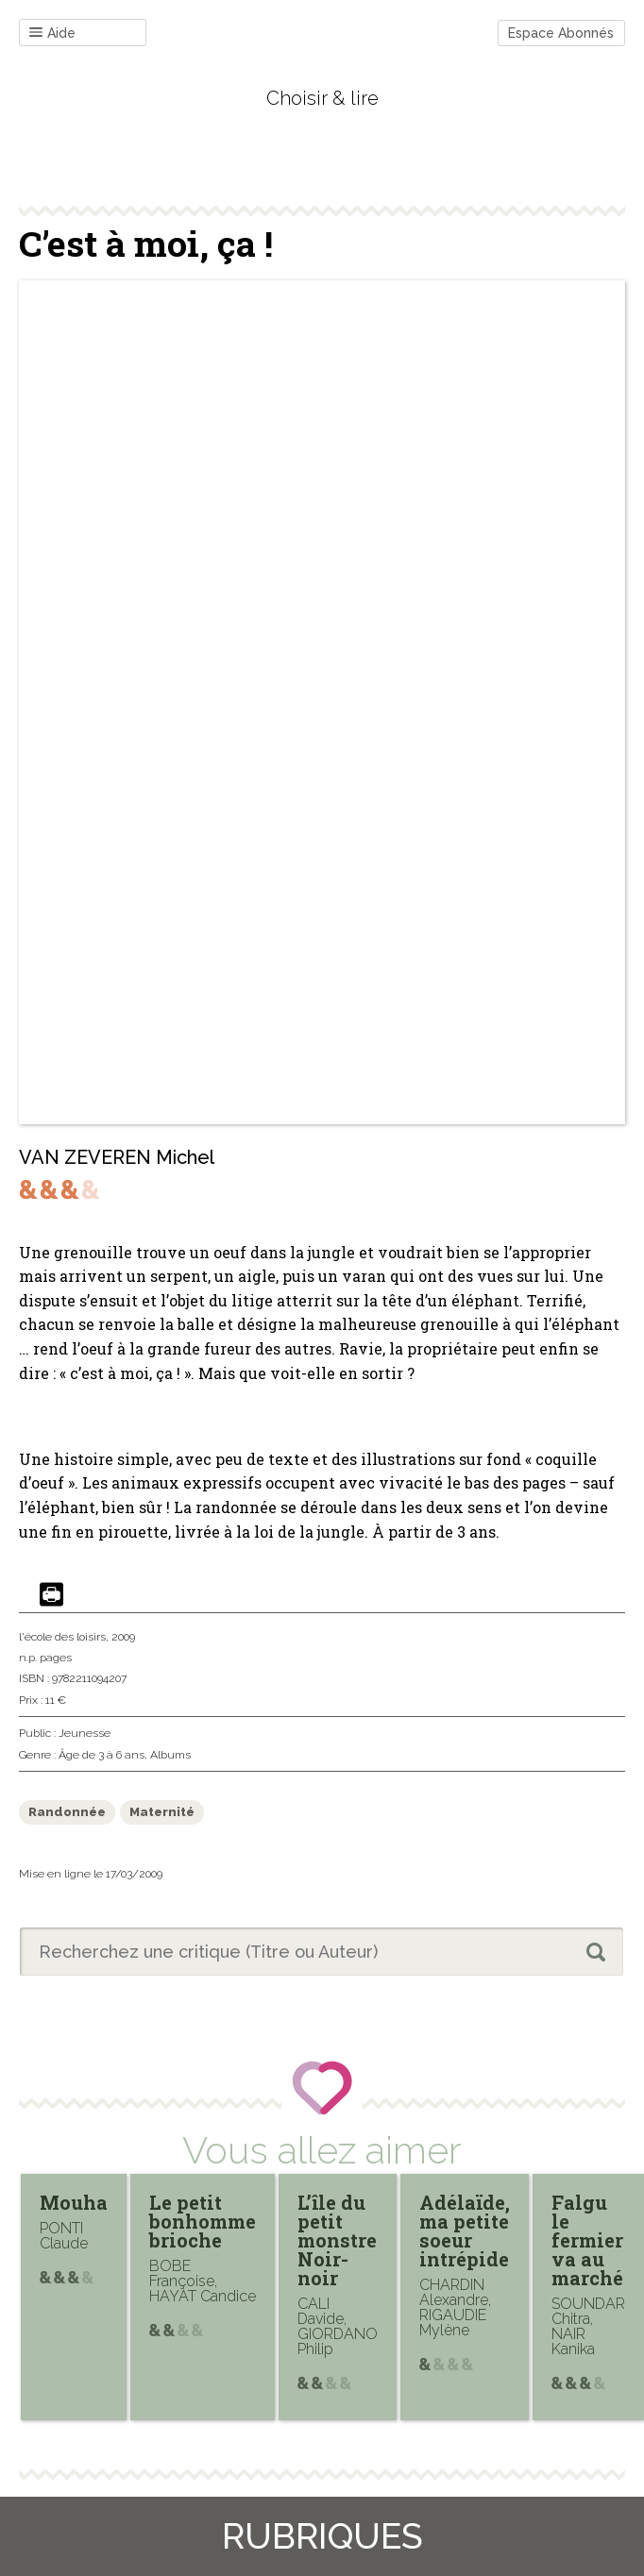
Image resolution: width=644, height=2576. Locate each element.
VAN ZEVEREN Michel (116, 1157)
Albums (170, 1754)
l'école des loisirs (62, 1636)
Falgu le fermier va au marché (587, 2240)
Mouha (74, 2202)
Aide (52, 33)
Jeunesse (84, 1733)
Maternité (162, 1812)
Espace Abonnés (561, 33)
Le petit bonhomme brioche (202, 2221)
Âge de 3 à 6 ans (101, 1754)
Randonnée (67, 1812)
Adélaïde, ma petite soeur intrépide (464, 2230)
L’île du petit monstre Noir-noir (337, 2240)
